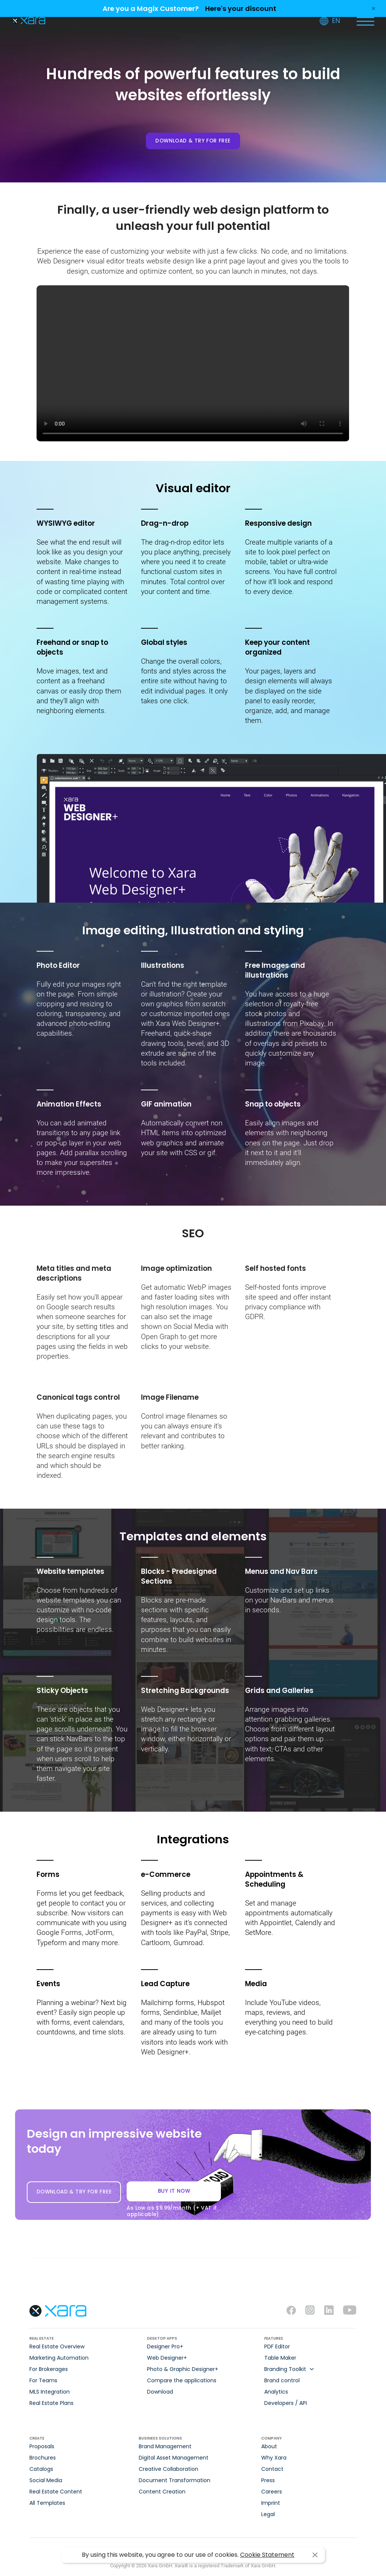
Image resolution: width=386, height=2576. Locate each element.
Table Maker (280, 2358)
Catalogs (41, 2469)
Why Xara (273, 2457)
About (269, 2446)
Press (268, 2480)
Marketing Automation (59, 2358)
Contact (272, 2469)
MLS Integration (49, 2391)
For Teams (43, 2380)
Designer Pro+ (165, 2346)
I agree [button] (314, 2555)
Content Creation (162, 2491)
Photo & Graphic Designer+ (182, 2369)
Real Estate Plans (51, 2403)
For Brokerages (48, 2369)
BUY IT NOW (174, 2194)
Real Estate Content (55, 2491)
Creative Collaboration (168, 2469)
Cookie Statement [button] (267, 2554)
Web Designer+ (167, 2358)
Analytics (276, 2391)
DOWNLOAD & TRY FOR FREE (192, 140)
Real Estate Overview (56, 2346)
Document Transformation (174, 2480)
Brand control (282, 2380)
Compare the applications (181, 2380)
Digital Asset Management (173, 2457)
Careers (271, 2491)
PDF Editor (277, 2346)
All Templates (47, 2503)
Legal (268, 2514)
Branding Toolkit (285, 2369)
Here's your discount (240, 8)
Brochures (42, 2457)
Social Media (45, 2480)
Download (160, 2391)
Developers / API (285, 2403)
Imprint (270, 2503)
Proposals (41, 2446)
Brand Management (165, 2446)
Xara (28, 21)
